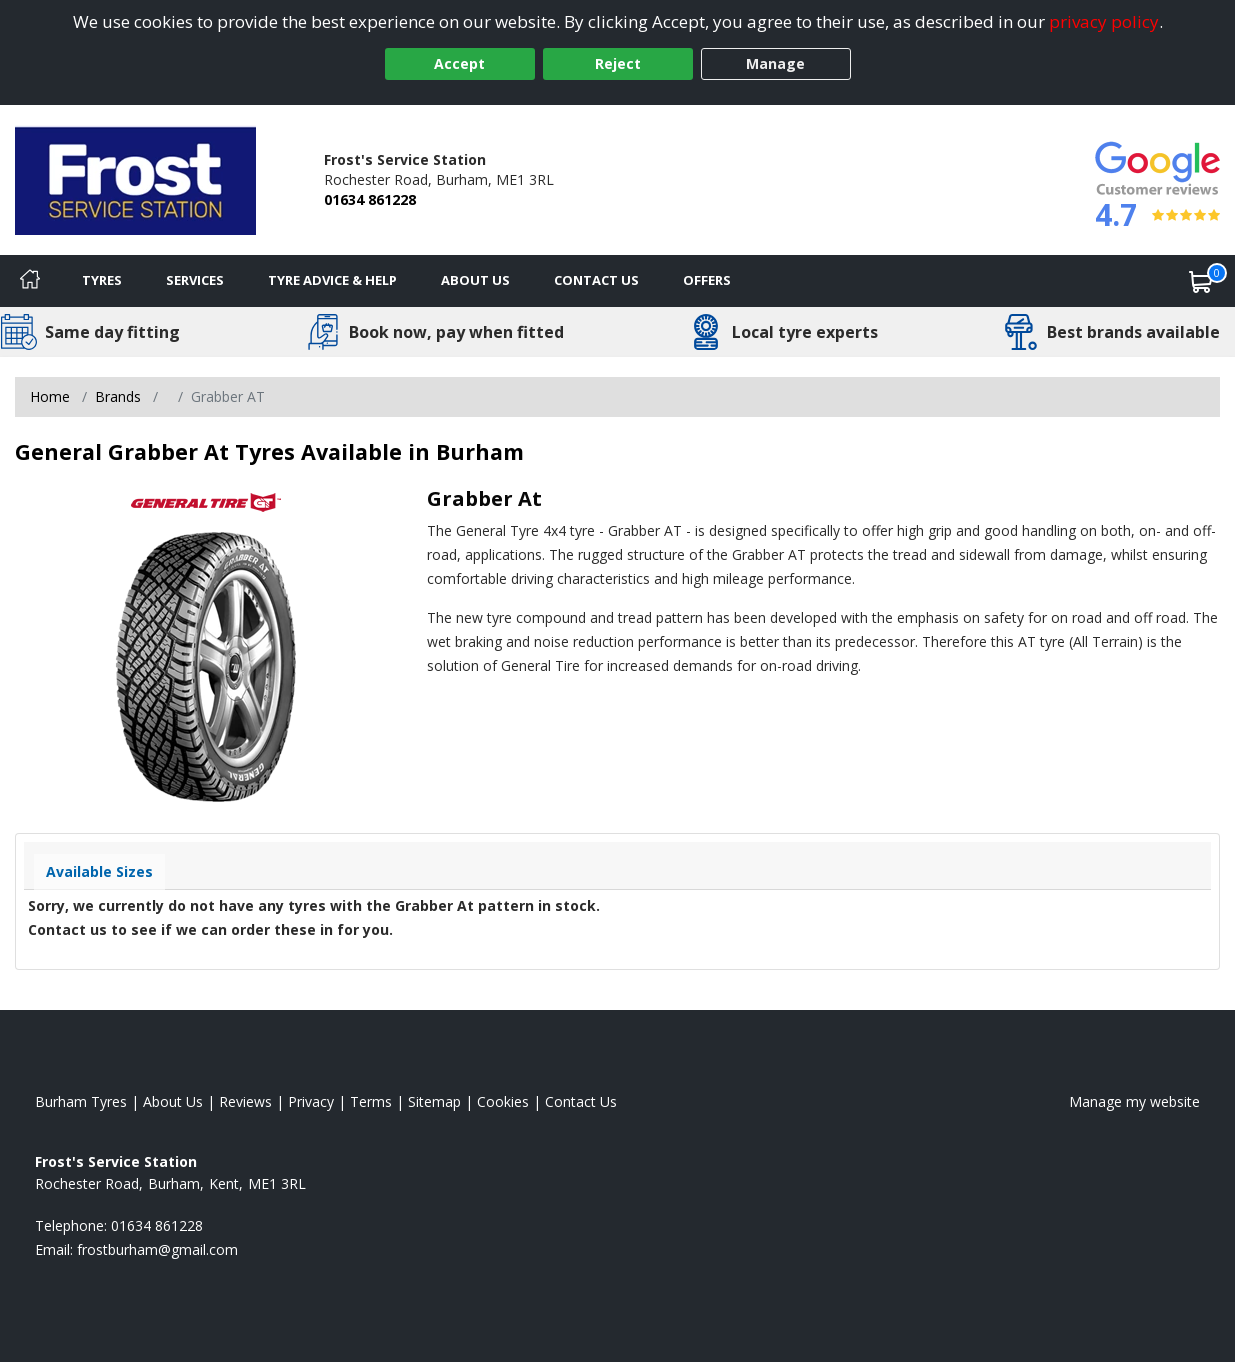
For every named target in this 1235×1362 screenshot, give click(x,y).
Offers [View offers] (707, 280)
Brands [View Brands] (118, 396)
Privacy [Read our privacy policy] (311, 1101)
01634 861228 (370, 199)
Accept (459, 63)
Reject (618, 63)
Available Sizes (99, 871)
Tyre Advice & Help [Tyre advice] (332, 280)
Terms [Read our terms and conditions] (371, 1101)
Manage (775, 63)
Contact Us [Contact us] (596, 280)
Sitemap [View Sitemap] (434, 1101)
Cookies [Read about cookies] (503, 1101)
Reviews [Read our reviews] (245, 1101)
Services (195, 280)
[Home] (30, 281)
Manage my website (1134, 1101)
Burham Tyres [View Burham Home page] (81, 1101)
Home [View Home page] (50, 396)
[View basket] (1201, 281)
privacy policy (1104, 21)
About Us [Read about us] (173, 1101)
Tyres (102, 280)
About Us (475, 280)
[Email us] (157, 1249)
